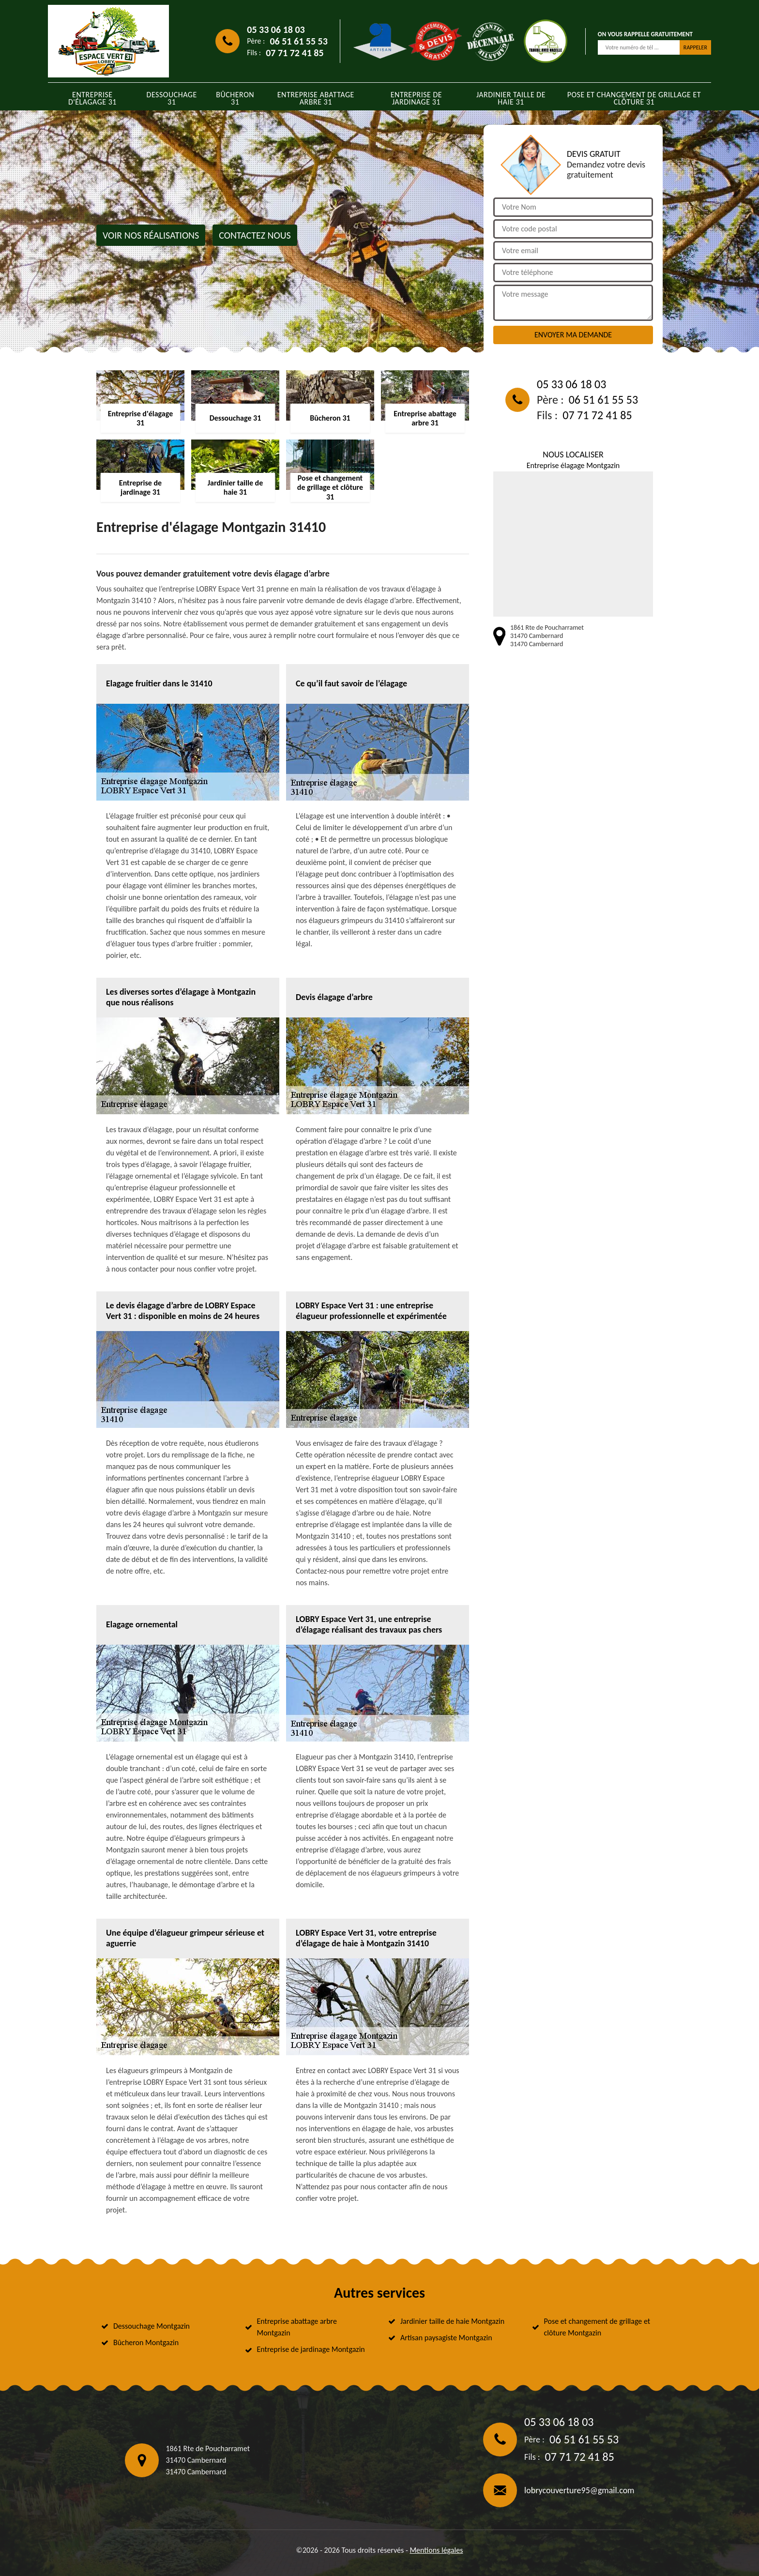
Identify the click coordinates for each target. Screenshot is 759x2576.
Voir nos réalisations (151, 235)
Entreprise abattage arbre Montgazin (297, 2327)
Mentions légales (436, 2550)
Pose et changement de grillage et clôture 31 (634, 98)
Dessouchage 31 (172, 98)
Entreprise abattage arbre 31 (315, 98)
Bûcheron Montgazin (146, 2342)
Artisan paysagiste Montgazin (446, 2337)
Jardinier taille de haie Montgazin (452, 2321)
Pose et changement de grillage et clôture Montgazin (597, 2327)
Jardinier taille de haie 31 (511, 98)
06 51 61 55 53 (298, 41)
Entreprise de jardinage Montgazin (311, 2349)
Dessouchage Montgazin (151, 2326)
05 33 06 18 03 (275, 29)
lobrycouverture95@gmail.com (579, 2490)
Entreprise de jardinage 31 (416, 98)
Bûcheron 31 (235, 98)
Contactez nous (255, 235)
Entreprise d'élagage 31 (92, 98)
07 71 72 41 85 (294, 53)
